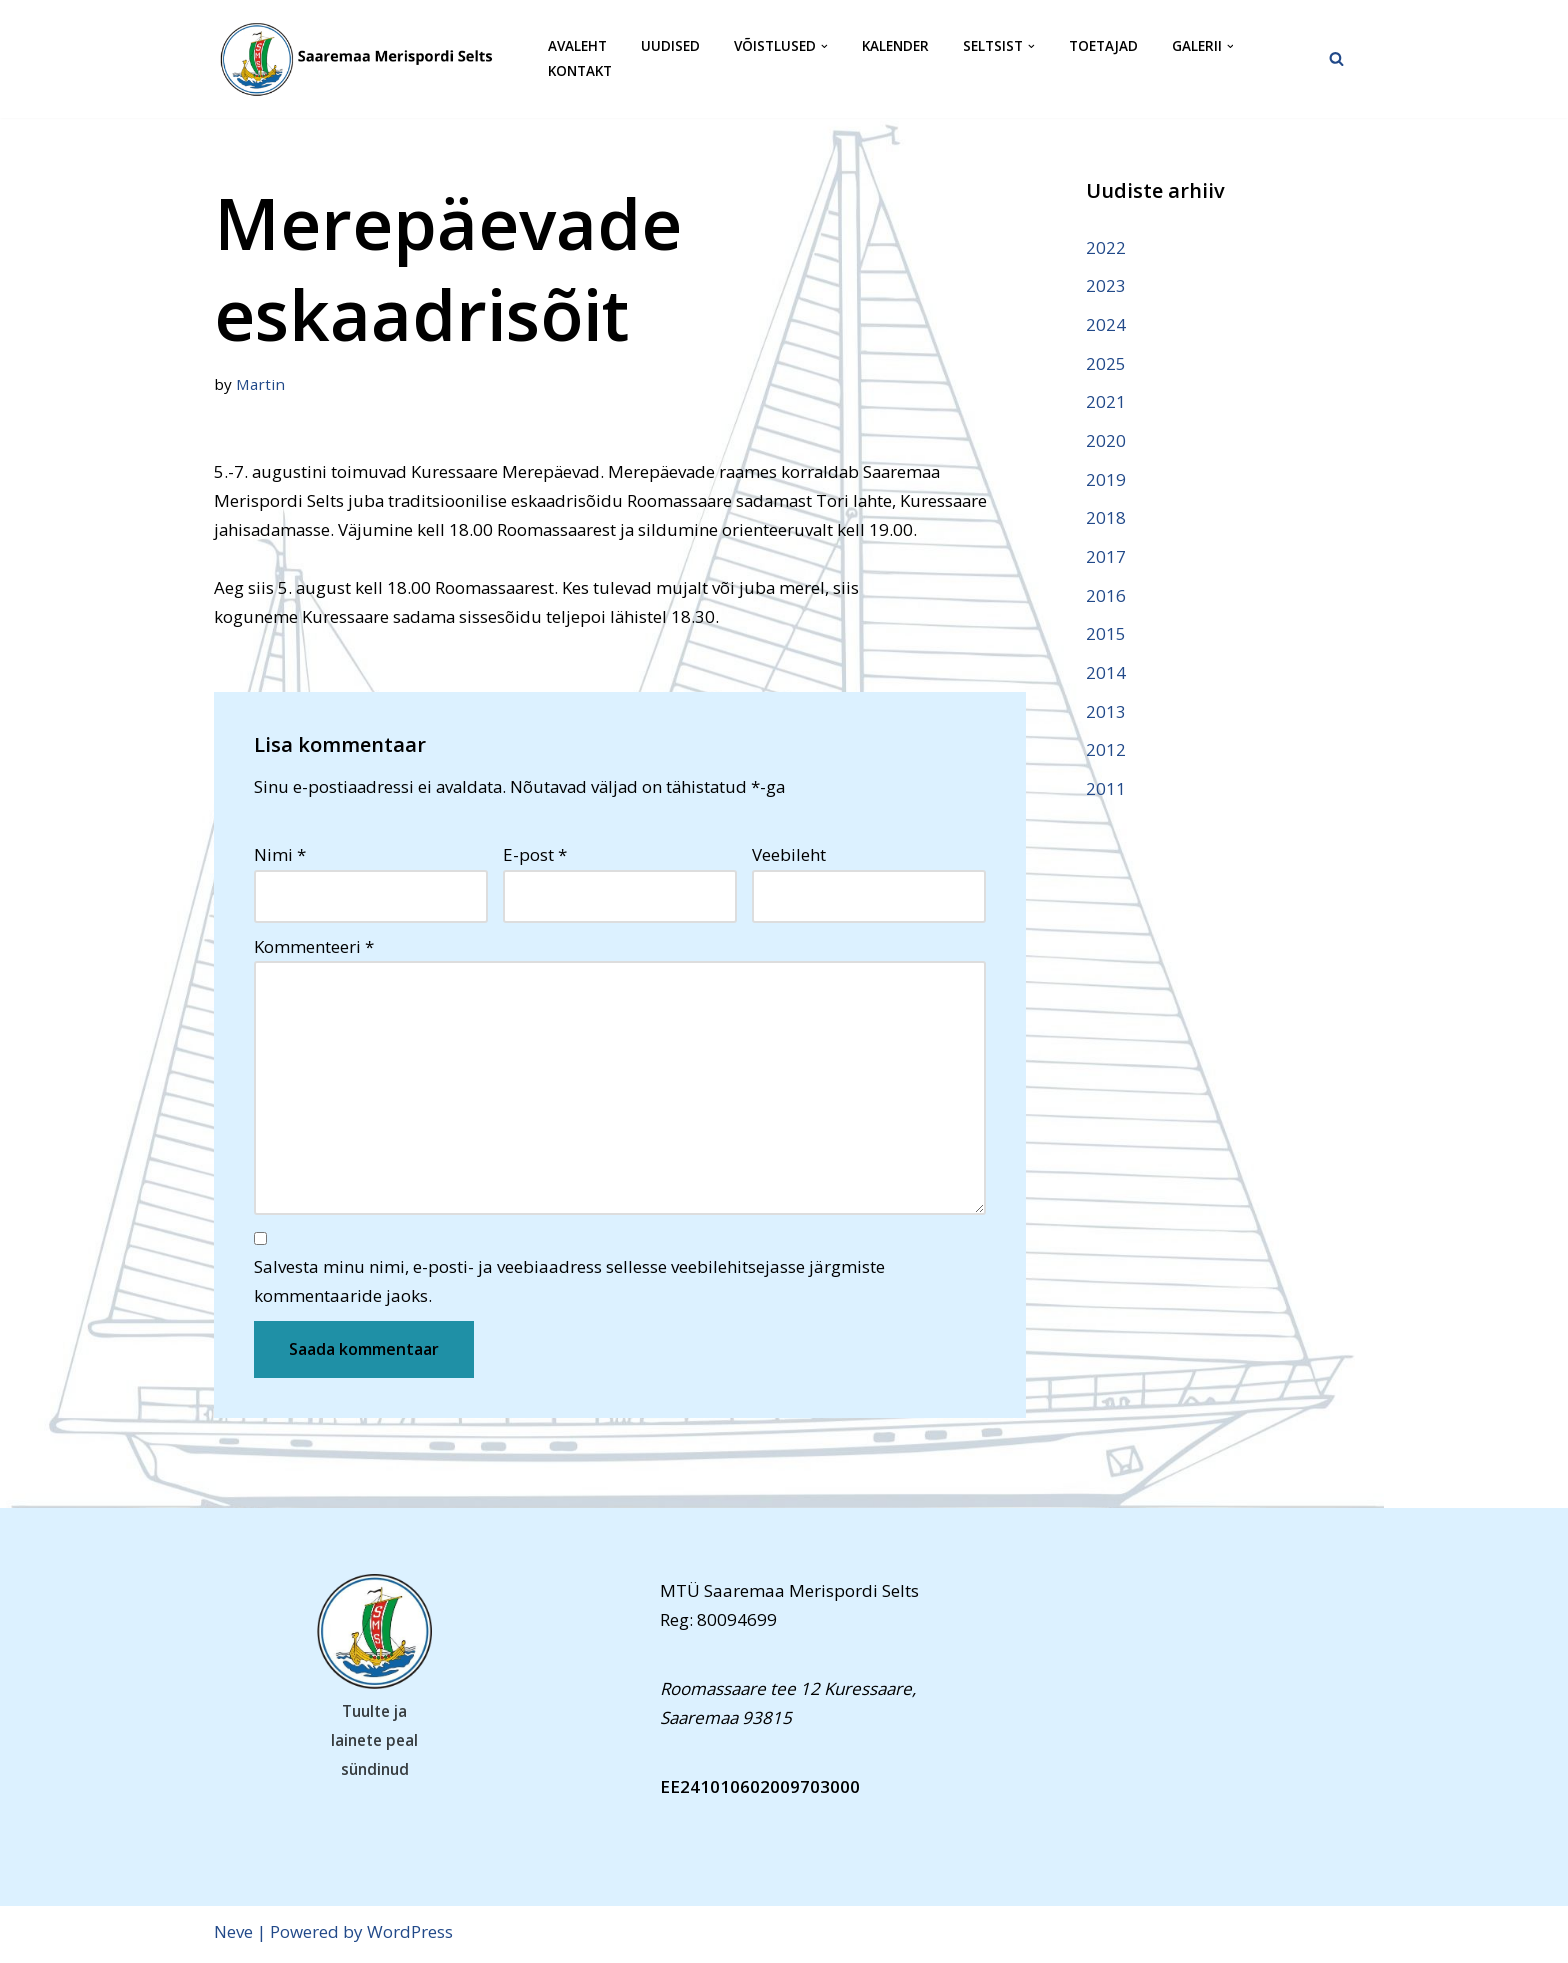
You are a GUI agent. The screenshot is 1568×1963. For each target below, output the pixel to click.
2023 (1106, 285)
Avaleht (577, 46)
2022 (1106, 247)
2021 (1106, 402)
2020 (1106, 441)
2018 (1106, 519)
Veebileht (789, 856)
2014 (1106, 674)
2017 (1106, 558)
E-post (535, 856)
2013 (1106, 713)
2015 (1106, 636)
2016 (1106, 597)
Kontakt (580, 71)
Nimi (280, 856)
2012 (1106, 752)
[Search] (1336, 58)
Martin (261, 384)
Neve (233, 1936)
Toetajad (1103, 46)
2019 (1106, 480)
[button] (824, 46)
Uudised (670, 46)
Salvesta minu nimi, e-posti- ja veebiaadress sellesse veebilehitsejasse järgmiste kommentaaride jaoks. (569, 1286)
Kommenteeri (314, 948)
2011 (1106, 791)
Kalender (895, 46)
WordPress (410, 1936)
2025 (1106, 363)
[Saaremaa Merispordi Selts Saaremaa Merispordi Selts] (364, 59)
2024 (1106, 324)
